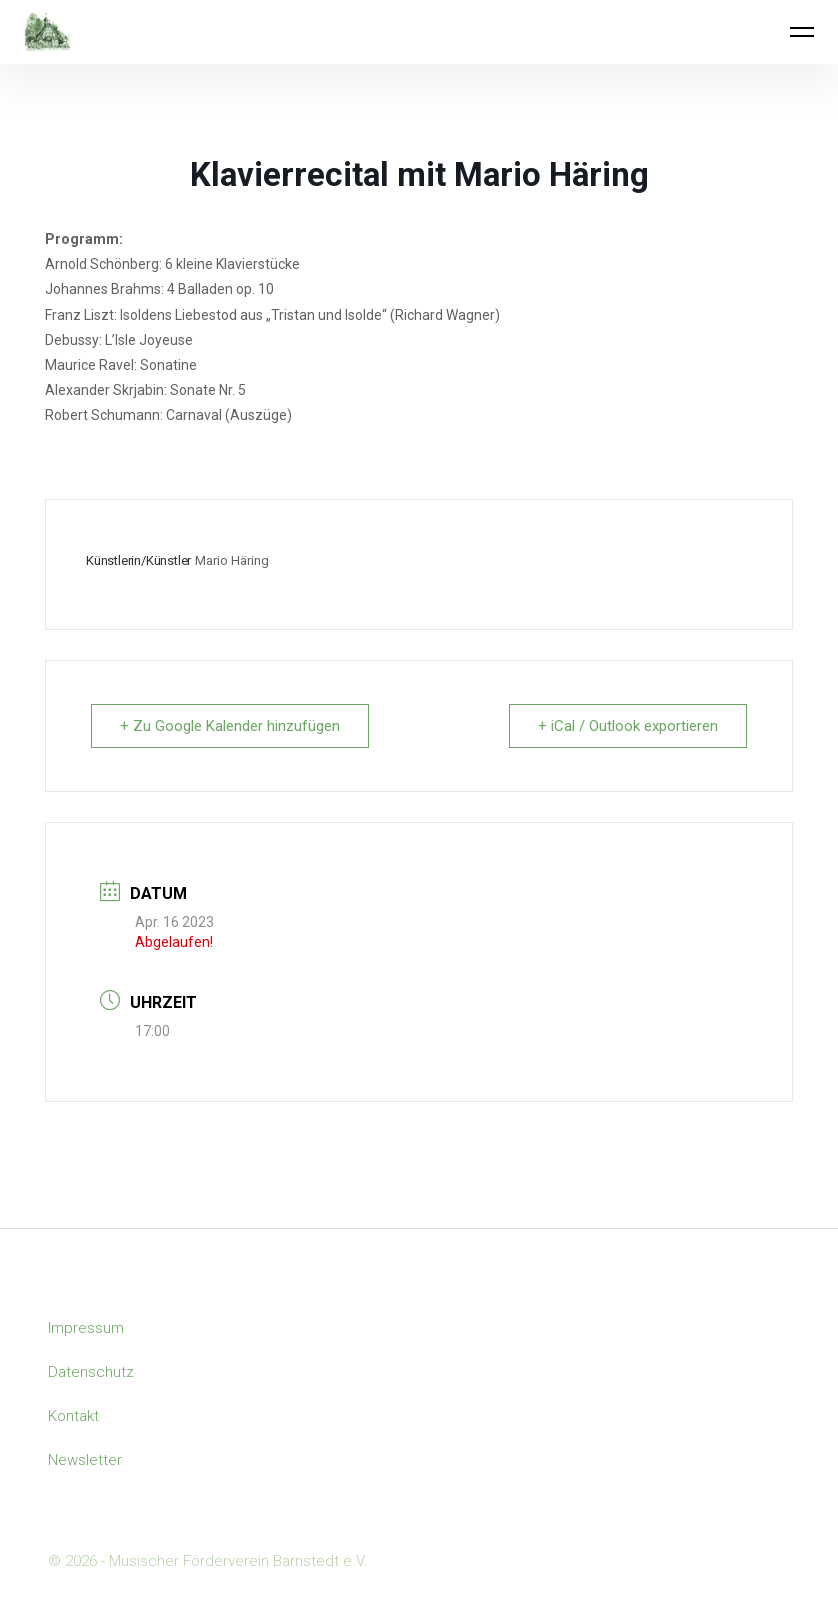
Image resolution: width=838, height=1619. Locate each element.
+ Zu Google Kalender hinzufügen (230, 726)
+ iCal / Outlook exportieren (628, 726)
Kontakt (73, 1416)
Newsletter (85, 1460)
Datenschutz (91, 1372)
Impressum (86, 1328)
